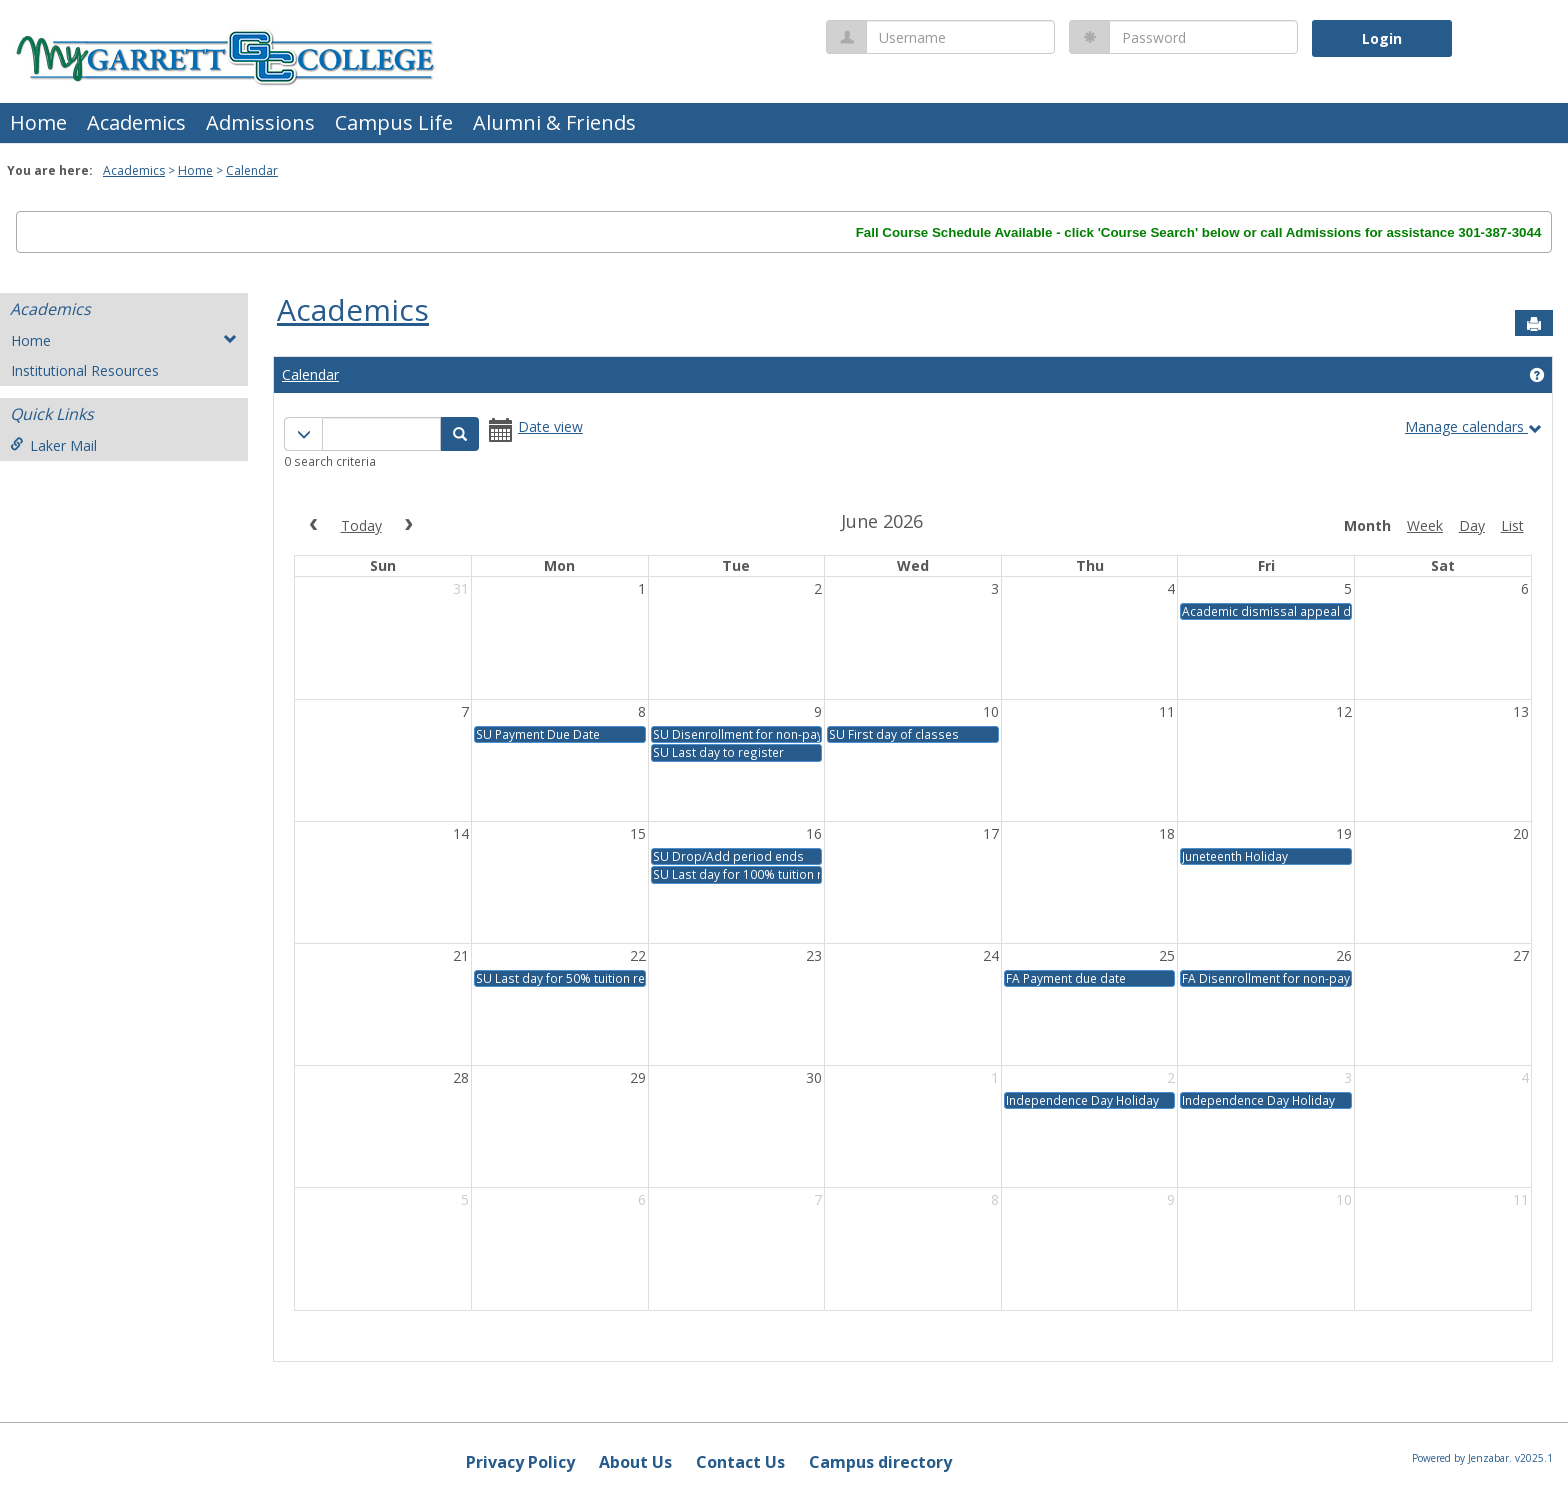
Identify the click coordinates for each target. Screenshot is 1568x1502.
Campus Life (394, 122)
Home (38, 122)
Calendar (252, 170)
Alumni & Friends (554, 122)
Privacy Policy (520, 1462)
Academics (136, 122)
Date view (550, 427)
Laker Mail (53, 445)
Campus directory (880, 1462)
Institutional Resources (85, 370)
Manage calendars (1473, 426)
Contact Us (740, 1462)
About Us (635, 1462)
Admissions (260, 122)
